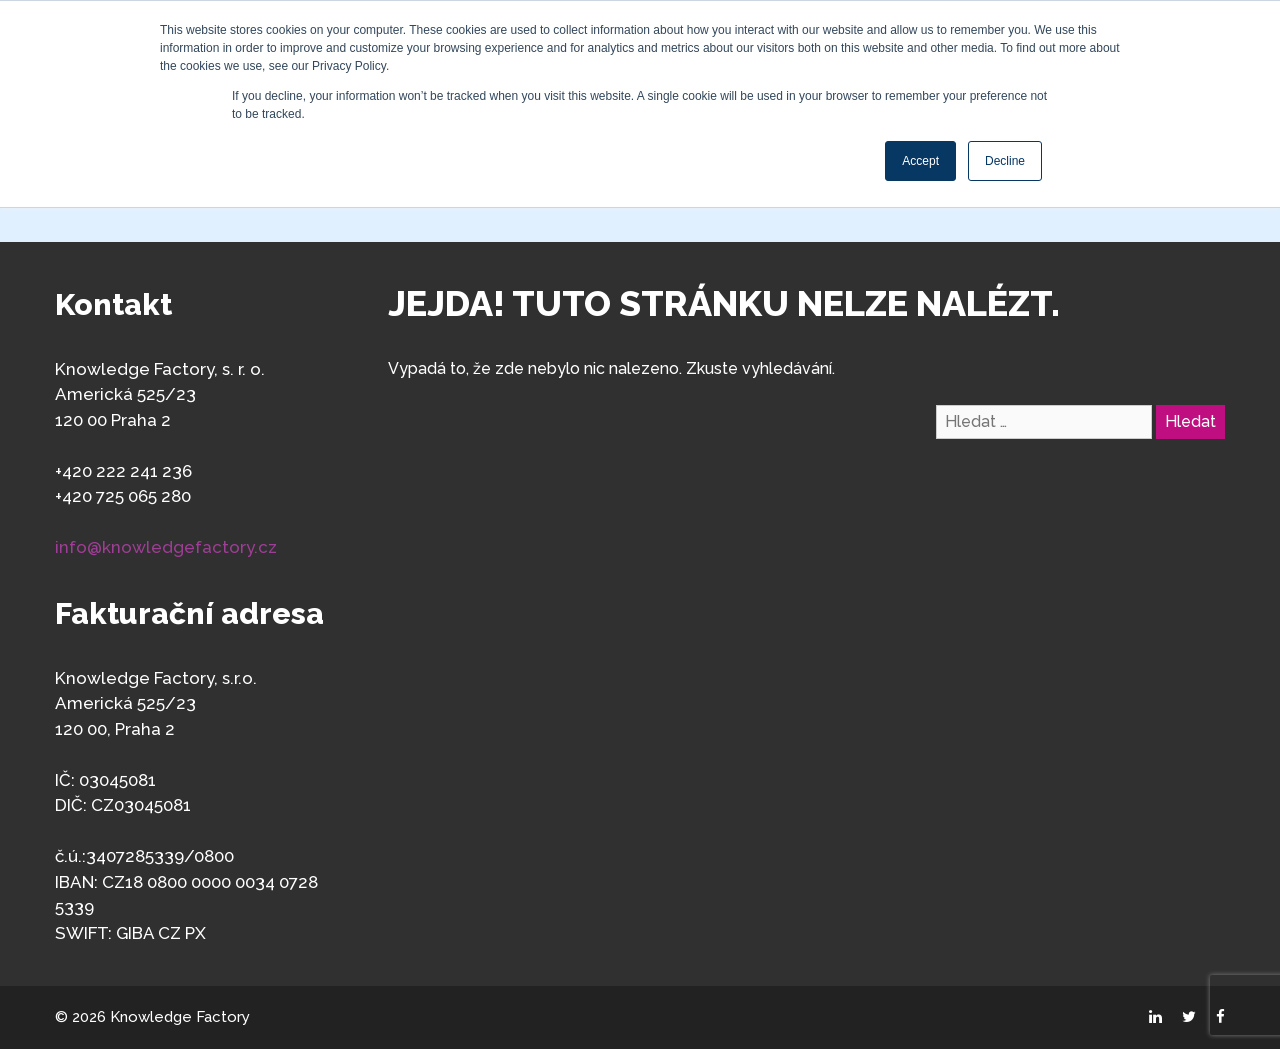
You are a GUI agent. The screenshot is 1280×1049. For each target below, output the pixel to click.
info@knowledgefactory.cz (166, 547)
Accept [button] (920, 161)
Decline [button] (1005, 161)
